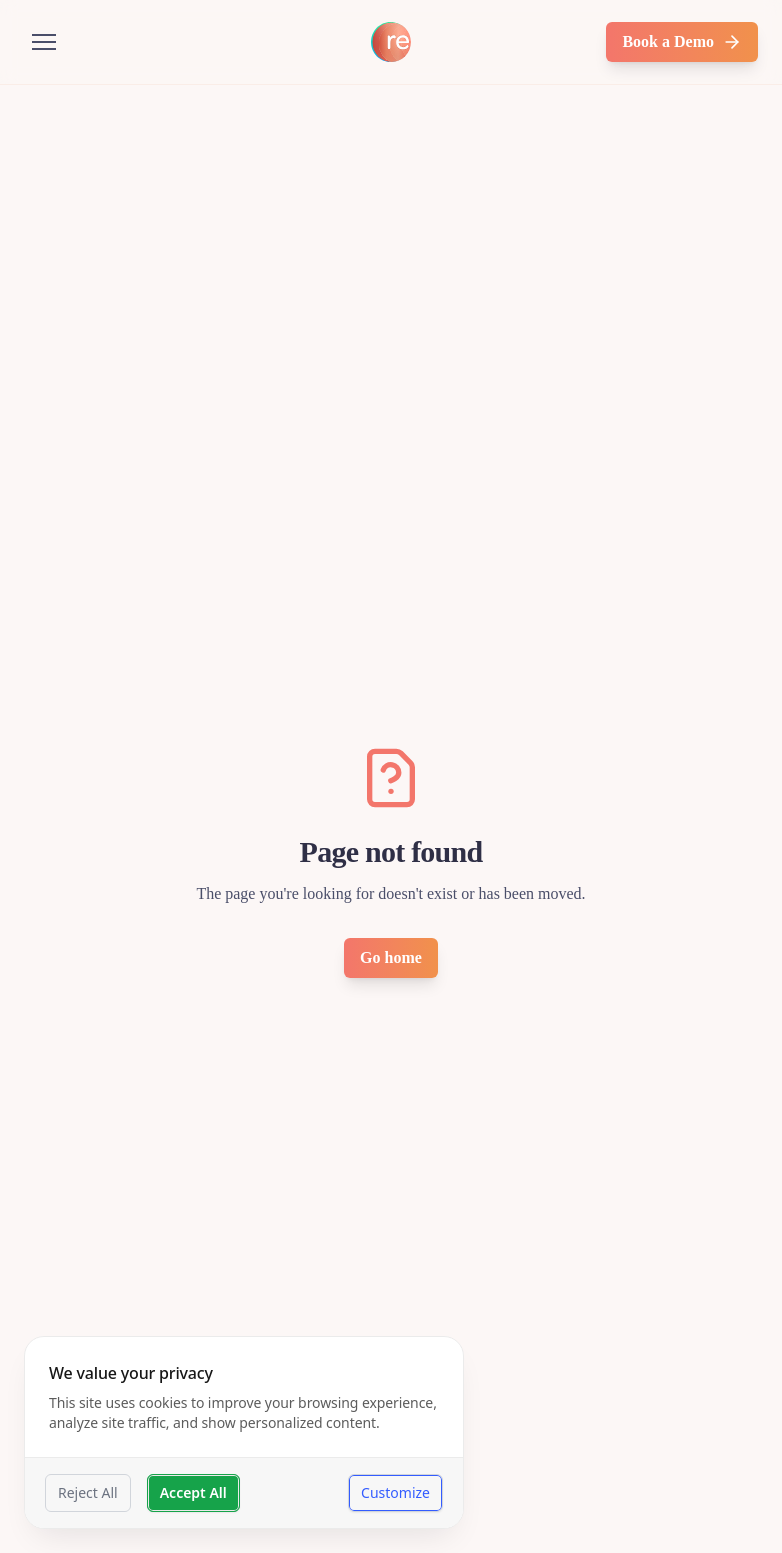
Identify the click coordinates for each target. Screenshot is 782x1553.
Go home (391, 957)
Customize (395, 1492)
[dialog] (244, 1432)
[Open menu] (44, 42)
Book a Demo (682, 42)
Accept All (193, 1492)
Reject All (88, 1492)
